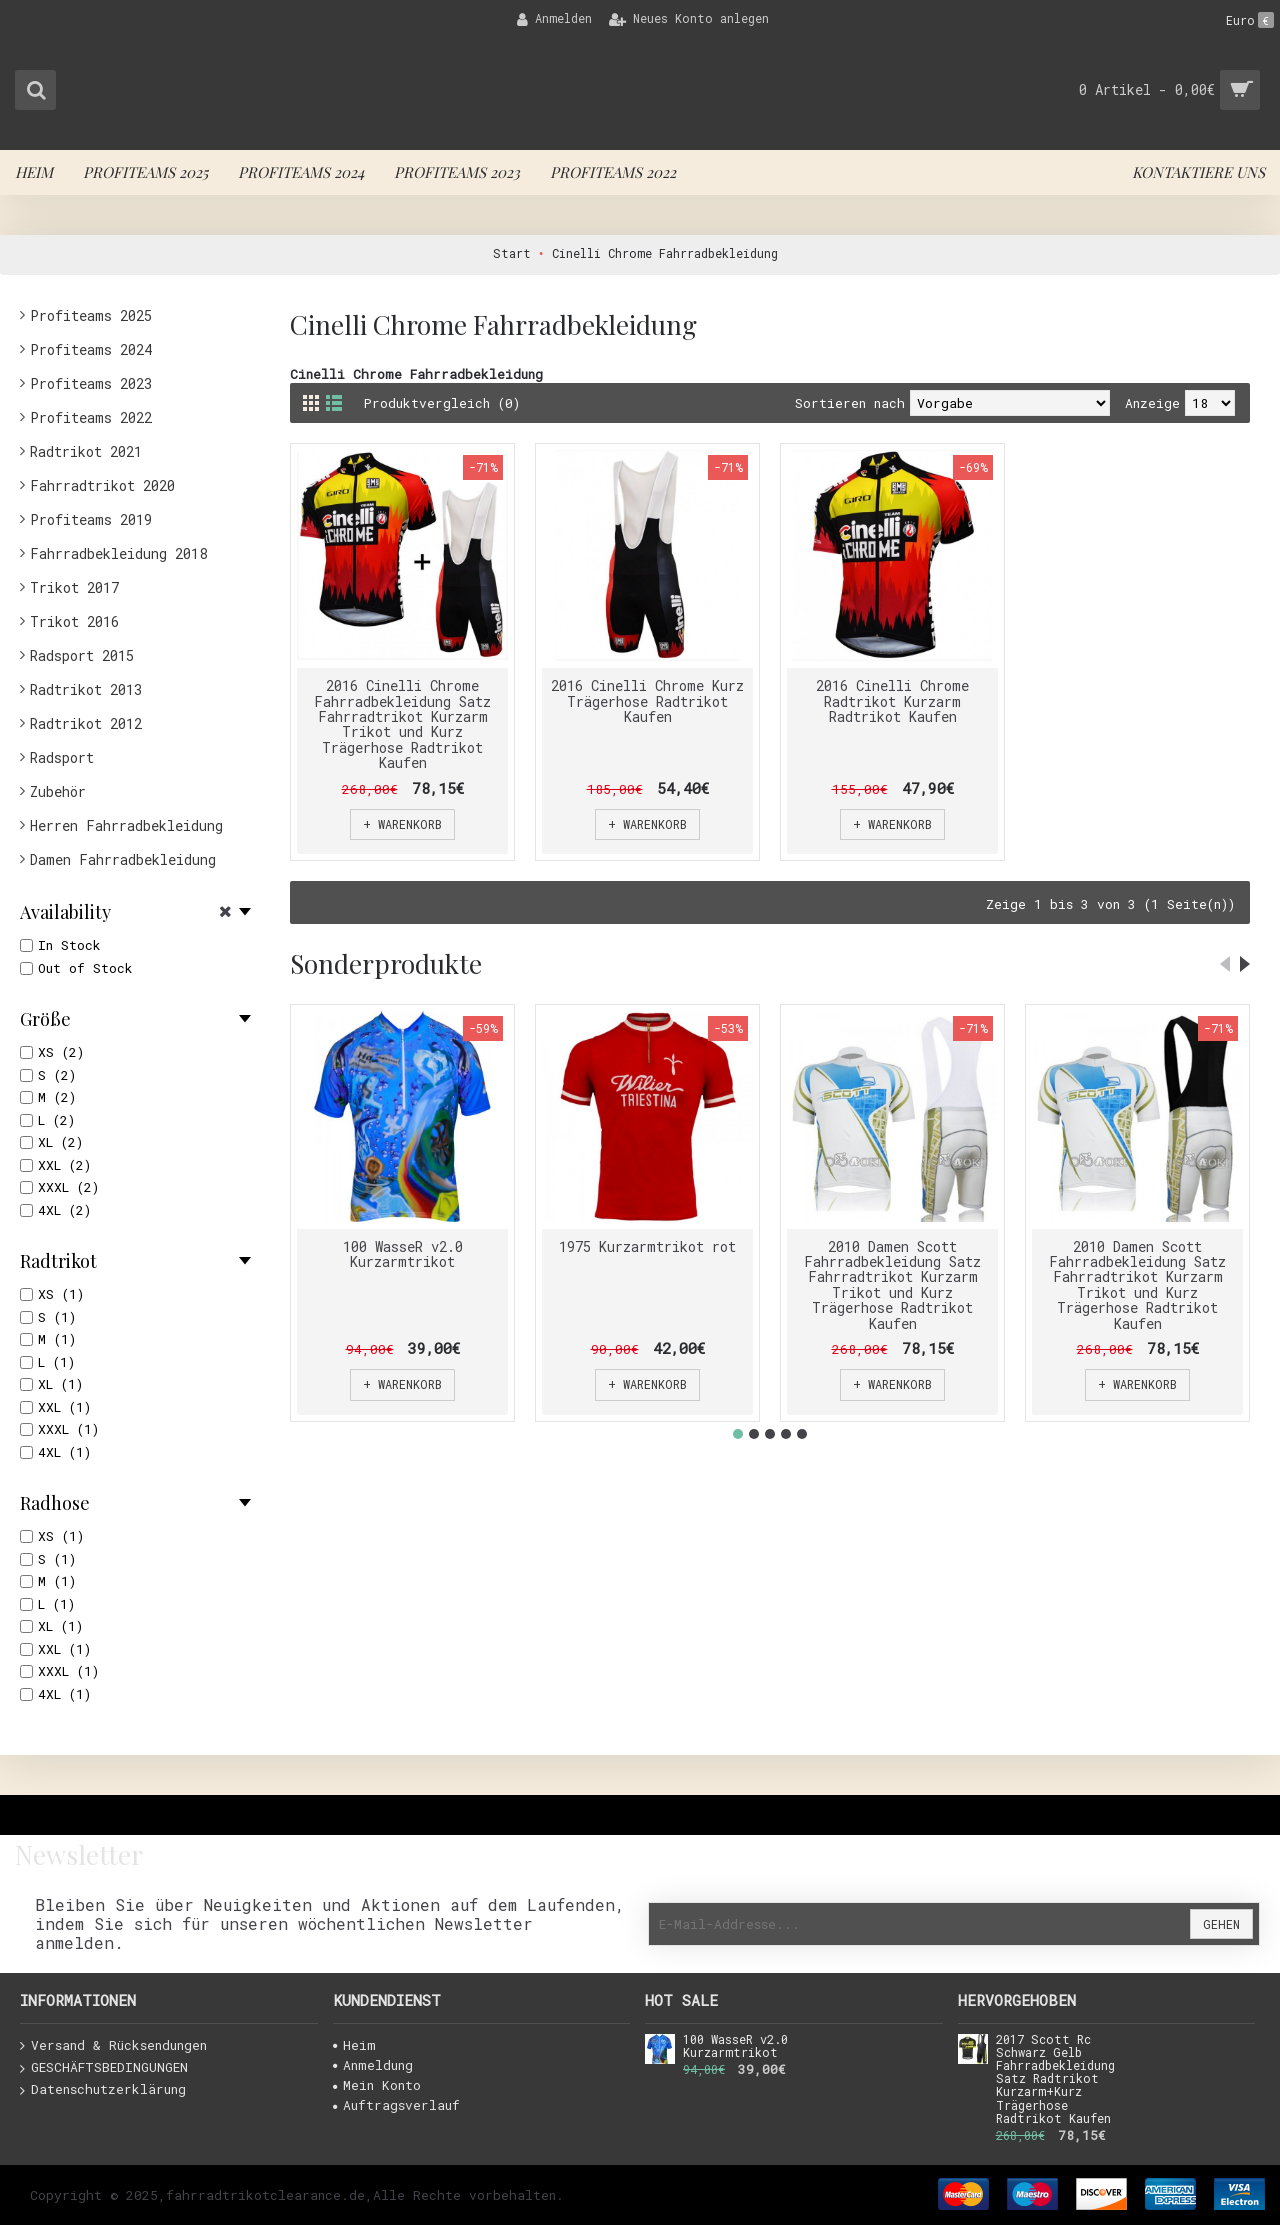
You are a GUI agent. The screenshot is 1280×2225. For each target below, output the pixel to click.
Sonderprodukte (386, 963)
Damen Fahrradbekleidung (123, 859)
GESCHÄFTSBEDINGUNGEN (104, 2068)
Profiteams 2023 (91, 383)
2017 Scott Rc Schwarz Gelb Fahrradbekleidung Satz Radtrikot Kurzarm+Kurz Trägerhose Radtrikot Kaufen (1055, 2079)
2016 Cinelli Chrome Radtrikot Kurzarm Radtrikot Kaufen (892, 701)
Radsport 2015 (82, 655)
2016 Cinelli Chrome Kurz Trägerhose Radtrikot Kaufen (647, 701)
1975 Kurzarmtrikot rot (647, 1246)
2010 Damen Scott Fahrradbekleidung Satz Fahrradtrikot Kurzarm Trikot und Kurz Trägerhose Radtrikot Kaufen (892, 1285)
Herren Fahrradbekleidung (126, 825)
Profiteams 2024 (91, 349)
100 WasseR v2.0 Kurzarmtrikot (403, 1254)
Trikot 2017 (74, 587)
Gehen (1221, 1924)
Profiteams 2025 (91, 315)
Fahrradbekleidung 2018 (118, 553)
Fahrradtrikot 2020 (102, 485)
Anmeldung (373, 2065)
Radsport (62, 757)
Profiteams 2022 (91, 417)
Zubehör (58, 791)
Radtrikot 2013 (86, 689)
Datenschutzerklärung (103, 2090)
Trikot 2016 (74, 621)
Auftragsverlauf (396, 2105)
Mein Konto (377, 2085)
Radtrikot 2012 (86, 723)
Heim (354, 2045)
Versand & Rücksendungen (113, 2046)
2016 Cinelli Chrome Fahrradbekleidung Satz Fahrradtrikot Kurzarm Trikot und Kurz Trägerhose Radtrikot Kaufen (402, 724)
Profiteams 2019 (91, 519)
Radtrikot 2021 (86, 451)
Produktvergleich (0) (442, 403)
